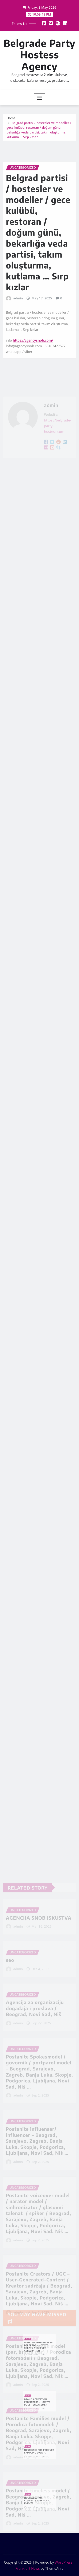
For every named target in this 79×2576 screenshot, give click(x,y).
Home (11, 122)
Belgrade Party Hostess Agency (39, 54)
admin (18, 327)
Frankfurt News (28, 2568)
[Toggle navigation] (39, 98)
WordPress (63, 2562)
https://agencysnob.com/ (33, 369)
